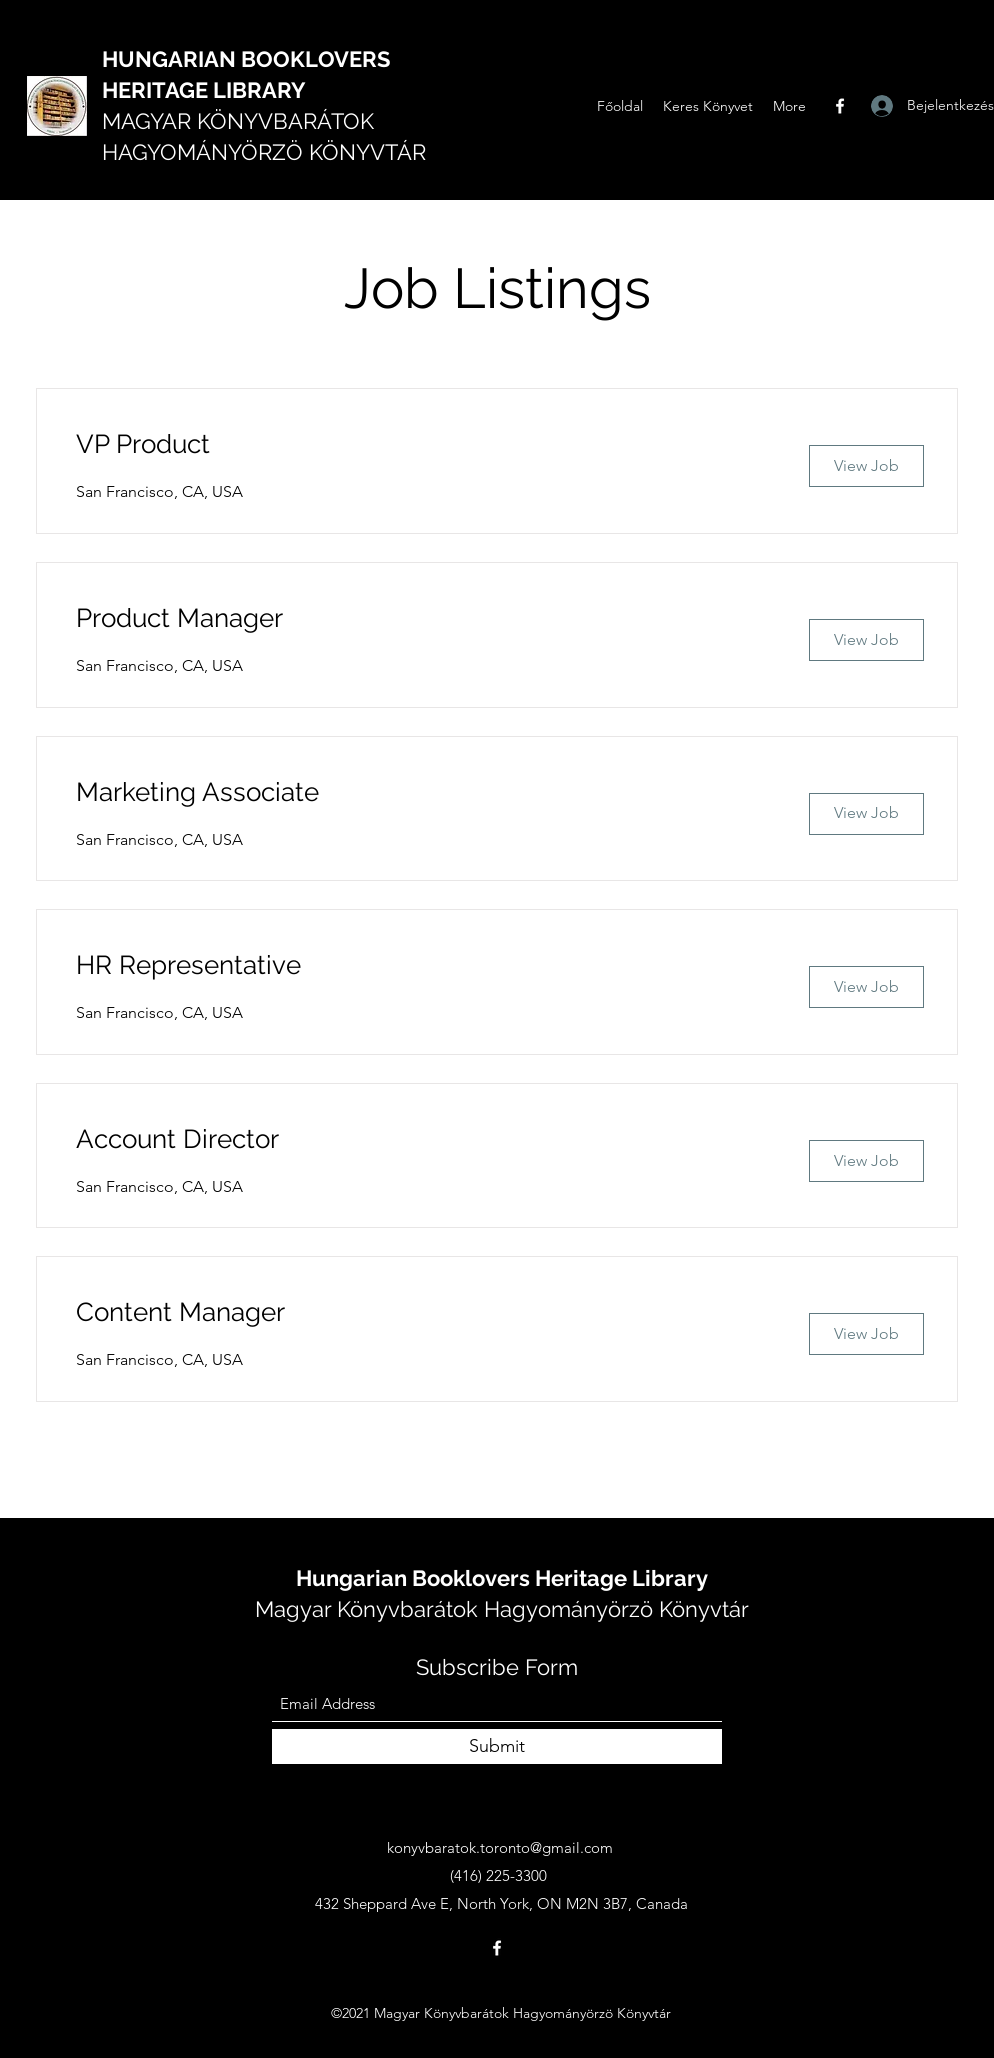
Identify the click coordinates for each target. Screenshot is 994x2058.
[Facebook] (840, 106)
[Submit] (497, 1746)
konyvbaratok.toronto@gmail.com (500, 1847)
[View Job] (866, 466)
